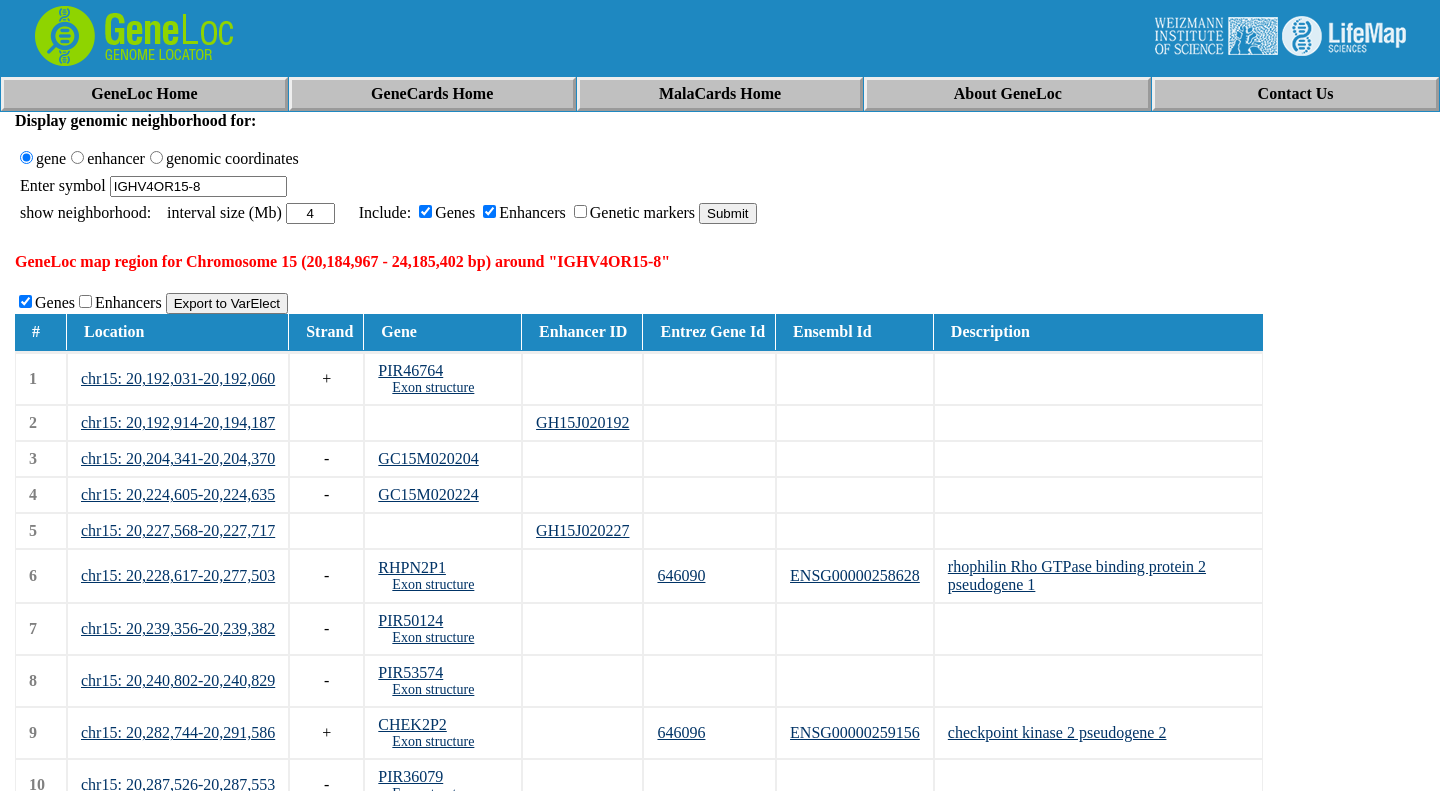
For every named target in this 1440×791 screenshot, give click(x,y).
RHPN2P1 (412, 567)
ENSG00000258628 (855, 575)
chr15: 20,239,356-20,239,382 (178, 628)
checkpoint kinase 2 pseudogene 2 (1057, 732)
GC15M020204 (428, 458)
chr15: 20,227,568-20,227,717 (178, 530)
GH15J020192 (582, 422)
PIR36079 (410, 776)
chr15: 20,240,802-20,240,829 (178, 680)
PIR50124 (410, 620)
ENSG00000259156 (855, 732)
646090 (681, 575)
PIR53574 (410, 672)
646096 (681, 732)
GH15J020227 (582, 530)
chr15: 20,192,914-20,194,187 (178, 422)
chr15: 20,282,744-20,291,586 (178, 732)
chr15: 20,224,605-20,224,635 (178, 494)
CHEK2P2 (412, 724)
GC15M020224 (428, 494)
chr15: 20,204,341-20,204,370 (178, 458)
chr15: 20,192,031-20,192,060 (178, 378)
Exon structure (433, 387)
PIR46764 (410, 370)
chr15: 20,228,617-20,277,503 (178, 575)
